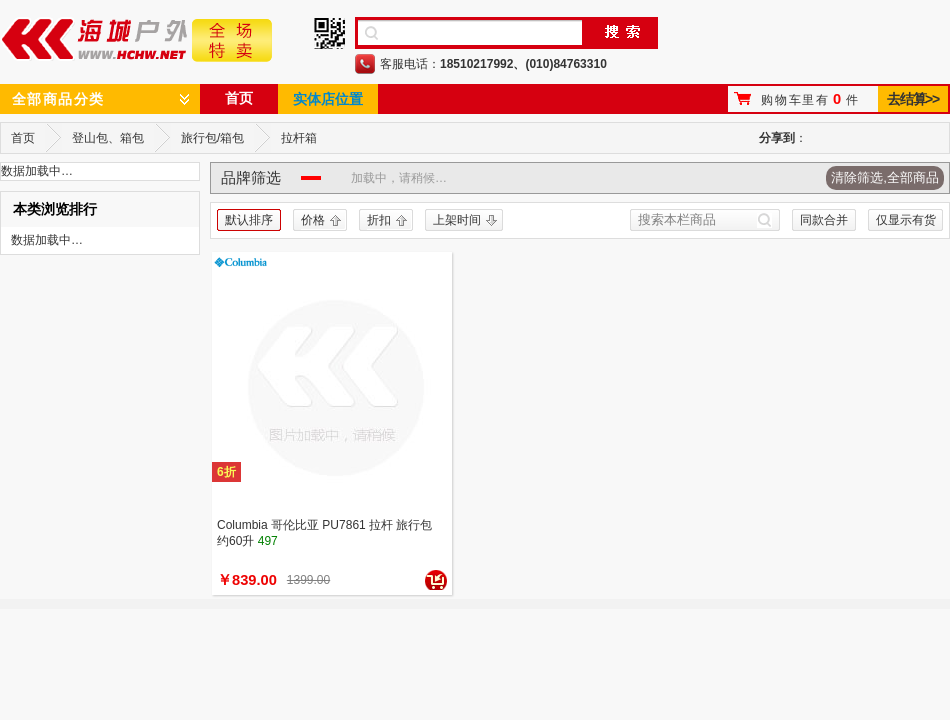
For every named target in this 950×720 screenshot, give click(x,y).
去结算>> (912, 99)
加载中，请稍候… (399, 178)
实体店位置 (328, 99)
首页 (239, 98)
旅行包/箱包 (212, 138)
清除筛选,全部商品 (885, 177)
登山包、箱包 (108, 138)
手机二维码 (329, 33)
